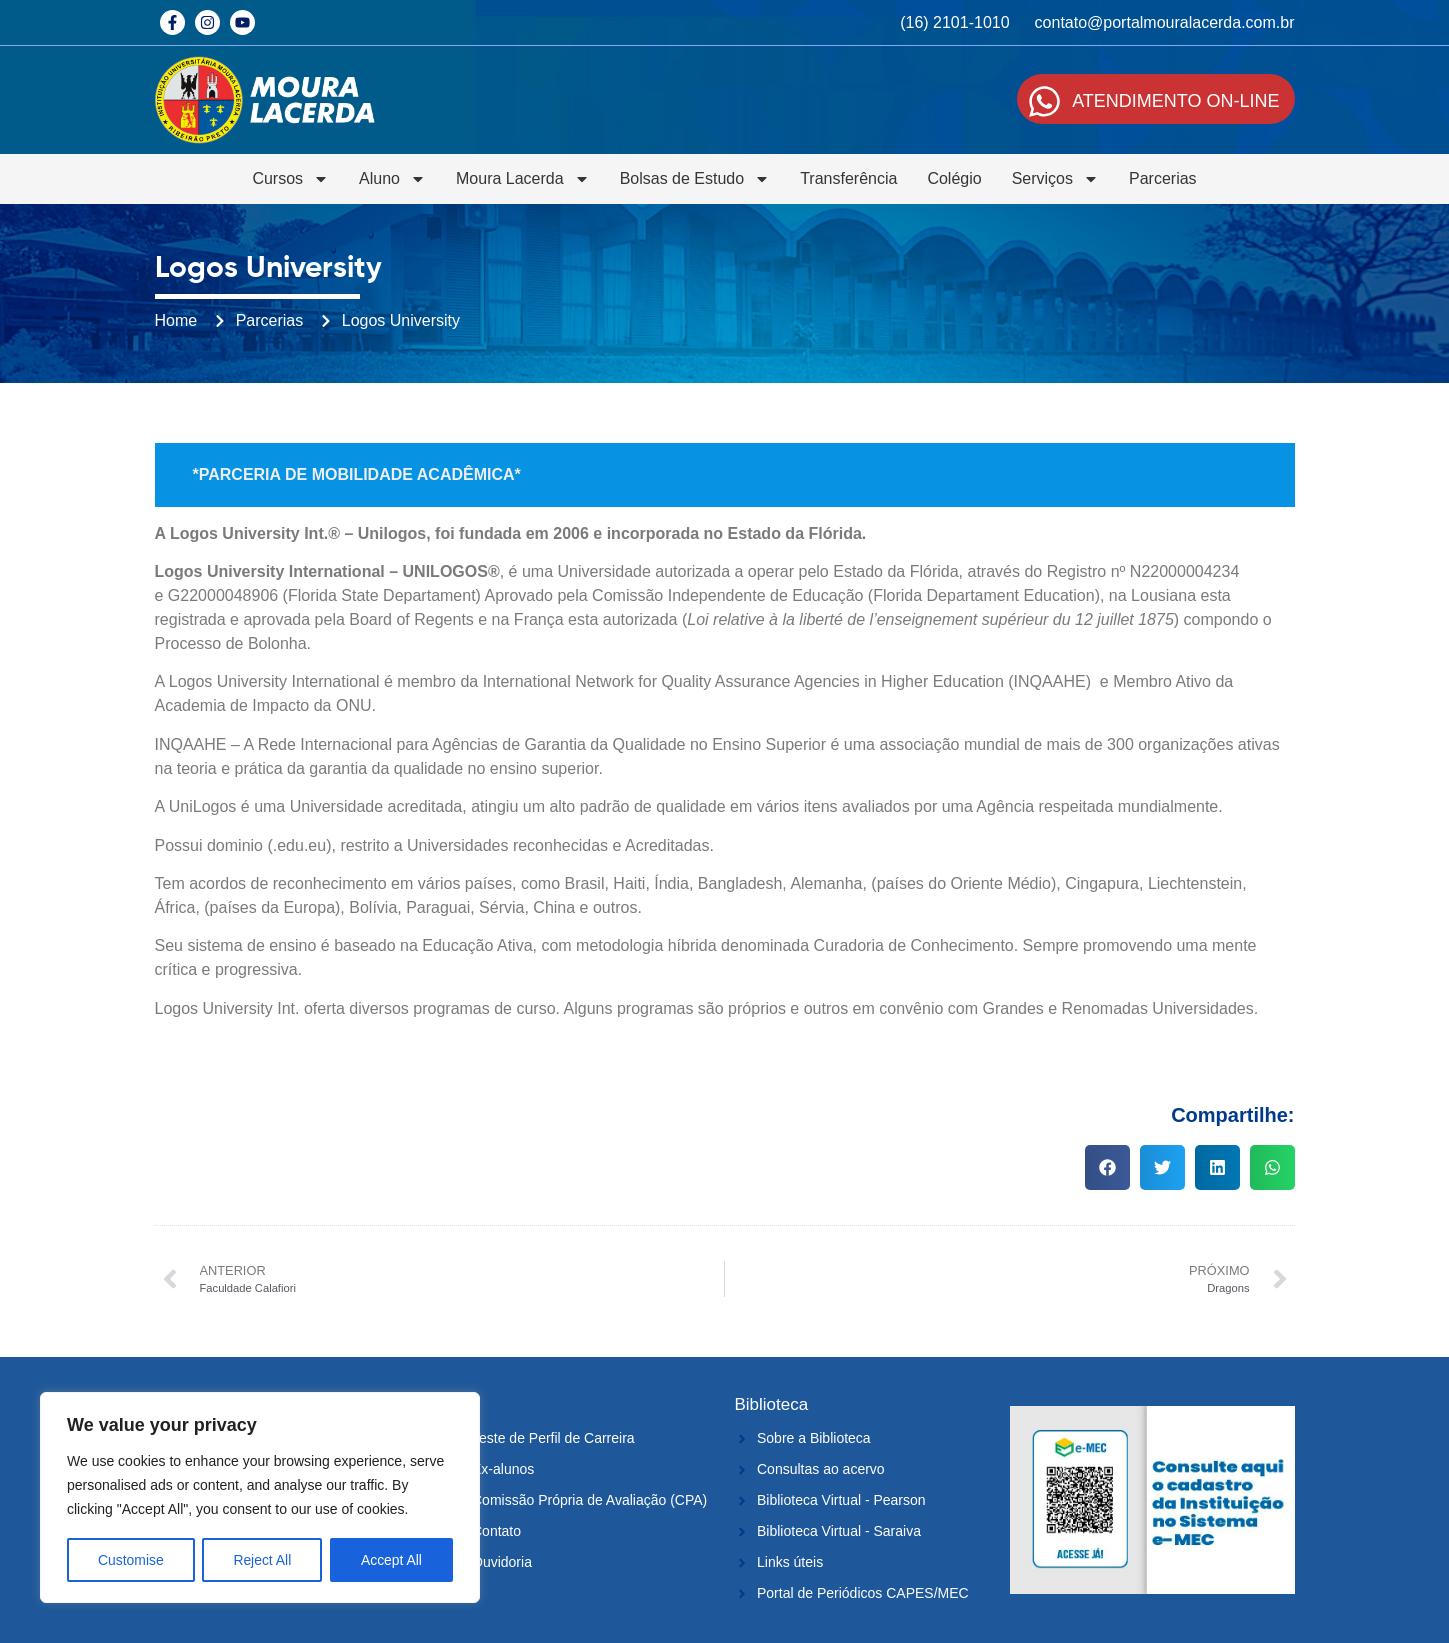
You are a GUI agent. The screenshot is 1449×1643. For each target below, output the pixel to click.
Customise (131, 1560)
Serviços (1055, 179)
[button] (1107, 1167)
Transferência (848, 178)
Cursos (290, 179)
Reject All (262, 1560)
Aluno (392, 179)
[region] (260, 1498)
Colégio (954, 178)
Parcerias (1163, 178)
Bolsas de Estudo (695, 179)
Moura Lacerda (523, 179)
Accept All (391, 1560)
